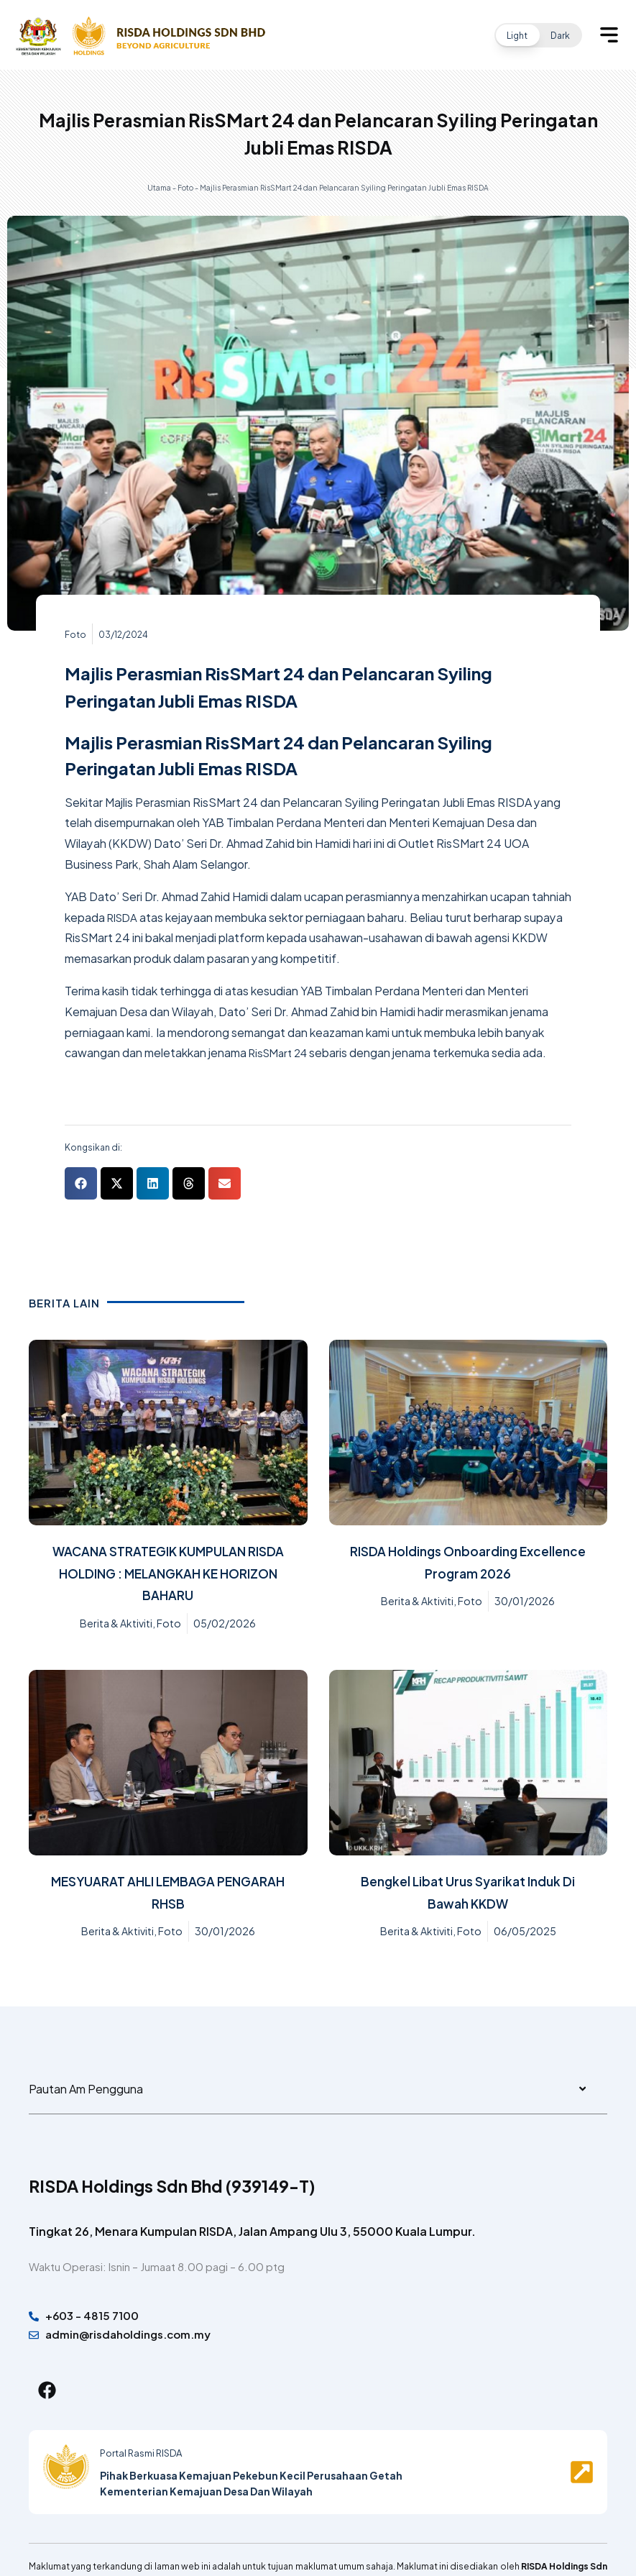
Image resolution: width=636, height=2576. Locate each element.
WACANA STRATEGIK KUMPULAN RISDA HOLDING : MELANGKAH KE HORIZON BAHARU (168, 1572)
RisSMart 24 (281, 1051)
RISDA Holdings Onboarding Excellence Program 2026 (468, 1561)
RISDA (124, 916)
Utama (159, 187)
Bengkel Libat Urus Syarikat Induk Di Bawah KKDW (468, 1891)
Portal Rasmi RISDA (145, 2460)
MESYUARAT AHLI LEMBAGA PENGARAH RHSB (168, 1891)
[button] (538, 35)
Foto (185, 187)
